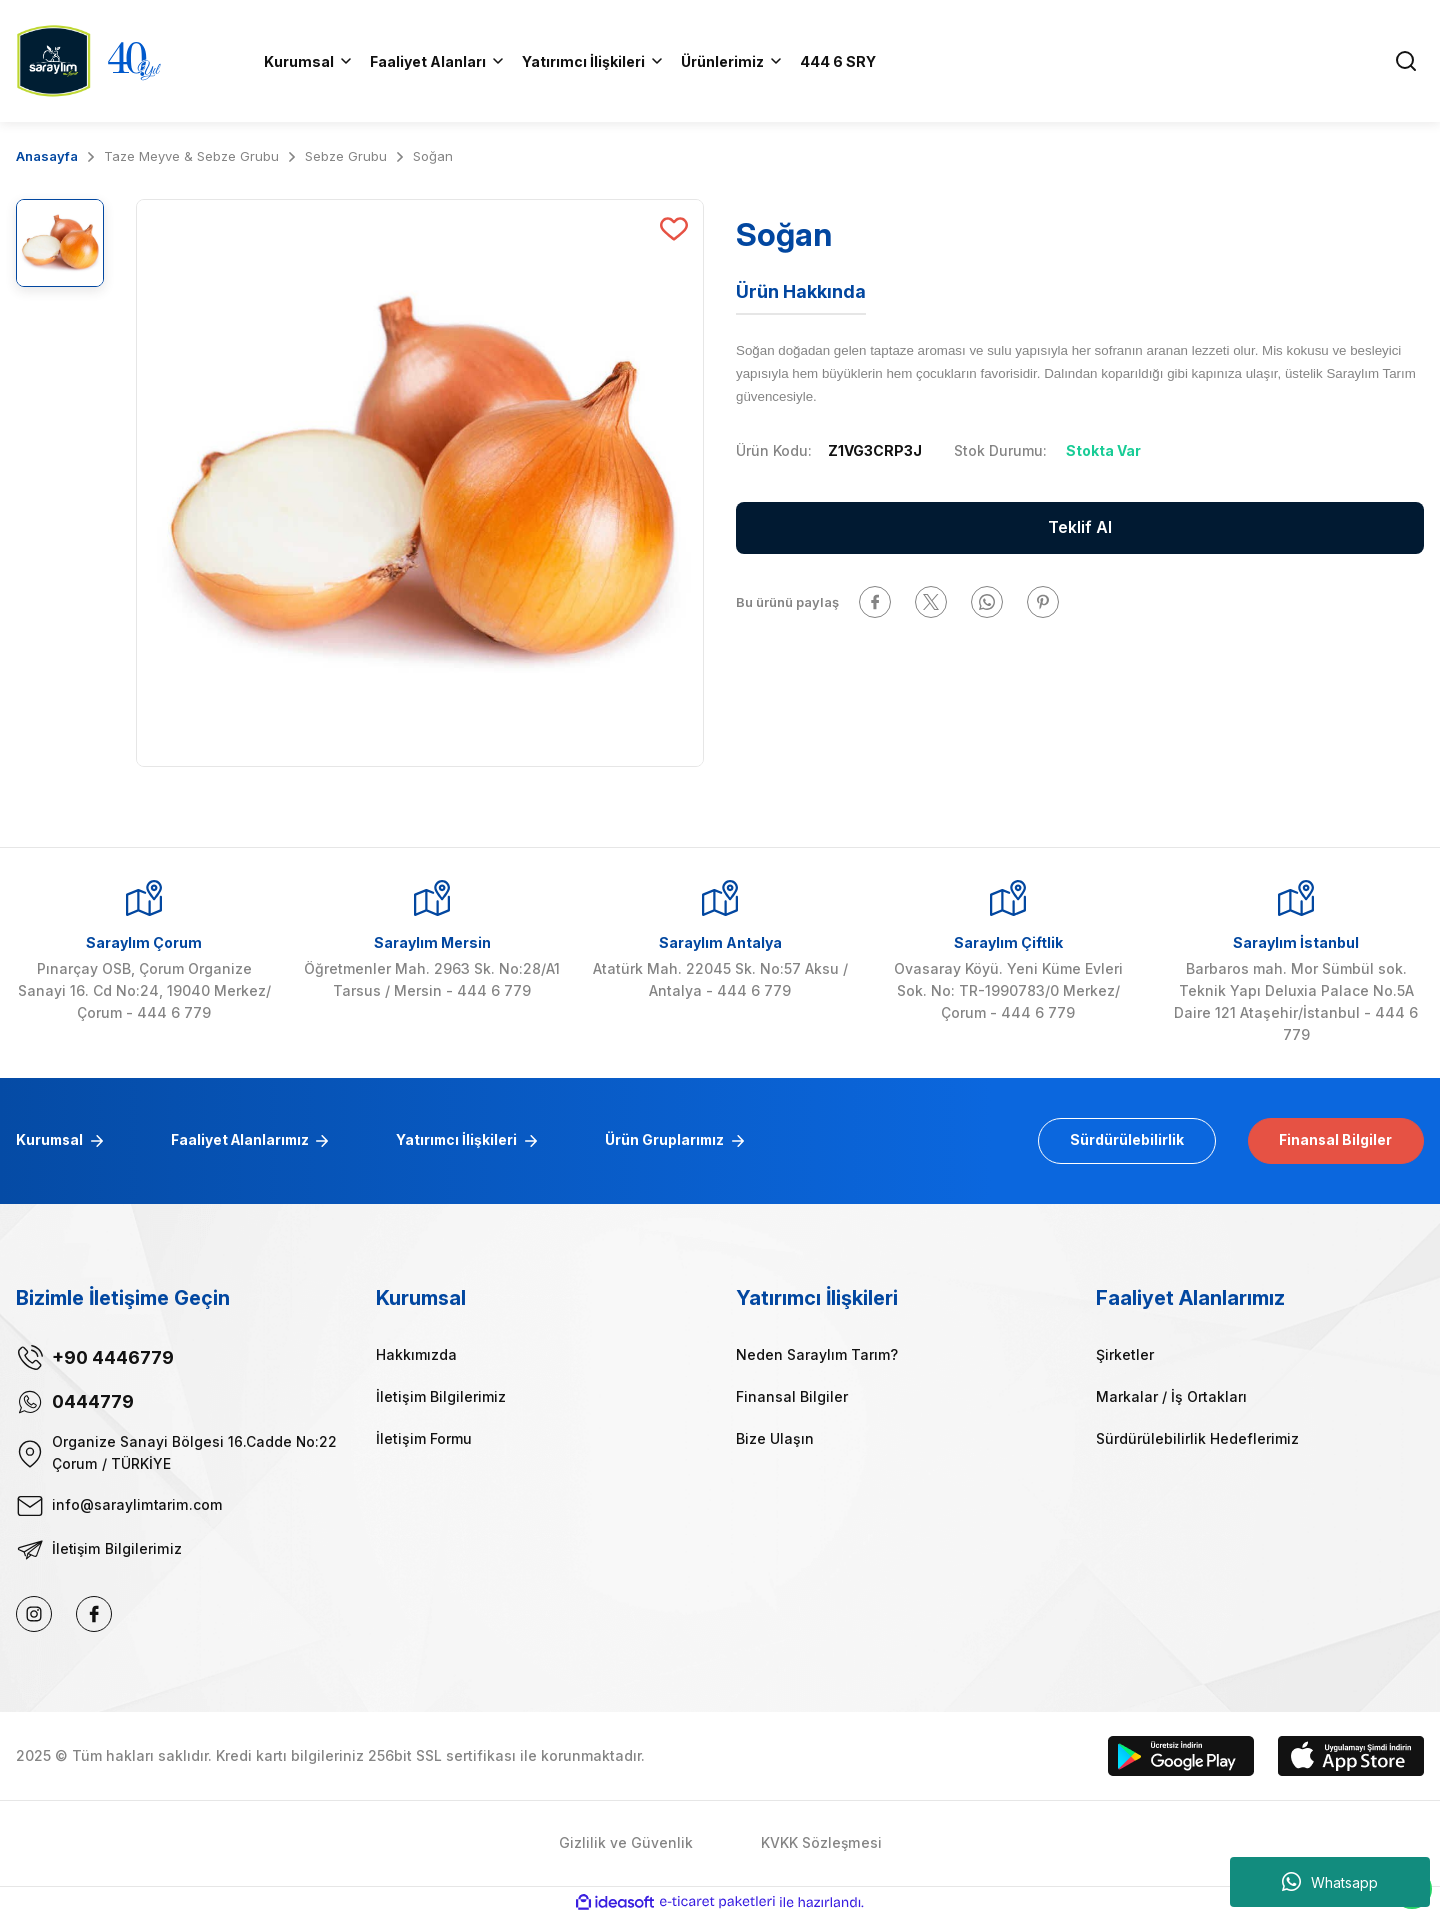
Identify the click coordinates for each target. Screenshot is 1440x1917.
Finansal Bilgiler (1334, 1140)
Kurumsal (51, 1140)
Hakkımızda (416, 1354)
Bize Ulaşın (775, 1438)
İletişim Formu (424, 1438)
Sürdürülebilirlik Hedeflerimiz (1197, 1438)
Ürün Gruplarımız (675, 1140)
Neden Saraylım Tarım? (817, 1354)
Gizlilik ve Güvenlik (626, 1843)
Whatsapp (1330, 1882)
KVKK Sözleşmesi (821, 1843)
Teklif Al (1080, 528)
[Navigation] (732, 61)
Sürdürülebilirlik (1122, 1140)
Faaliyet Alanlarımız (245, 1140)
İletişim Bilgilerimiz (441, 1396)
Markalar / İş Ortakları (1171, 1396)
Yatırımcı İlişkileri (465, 1140)
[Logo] (53, 59)
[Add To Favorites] (674, 229)
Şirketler (1125, 1354)
